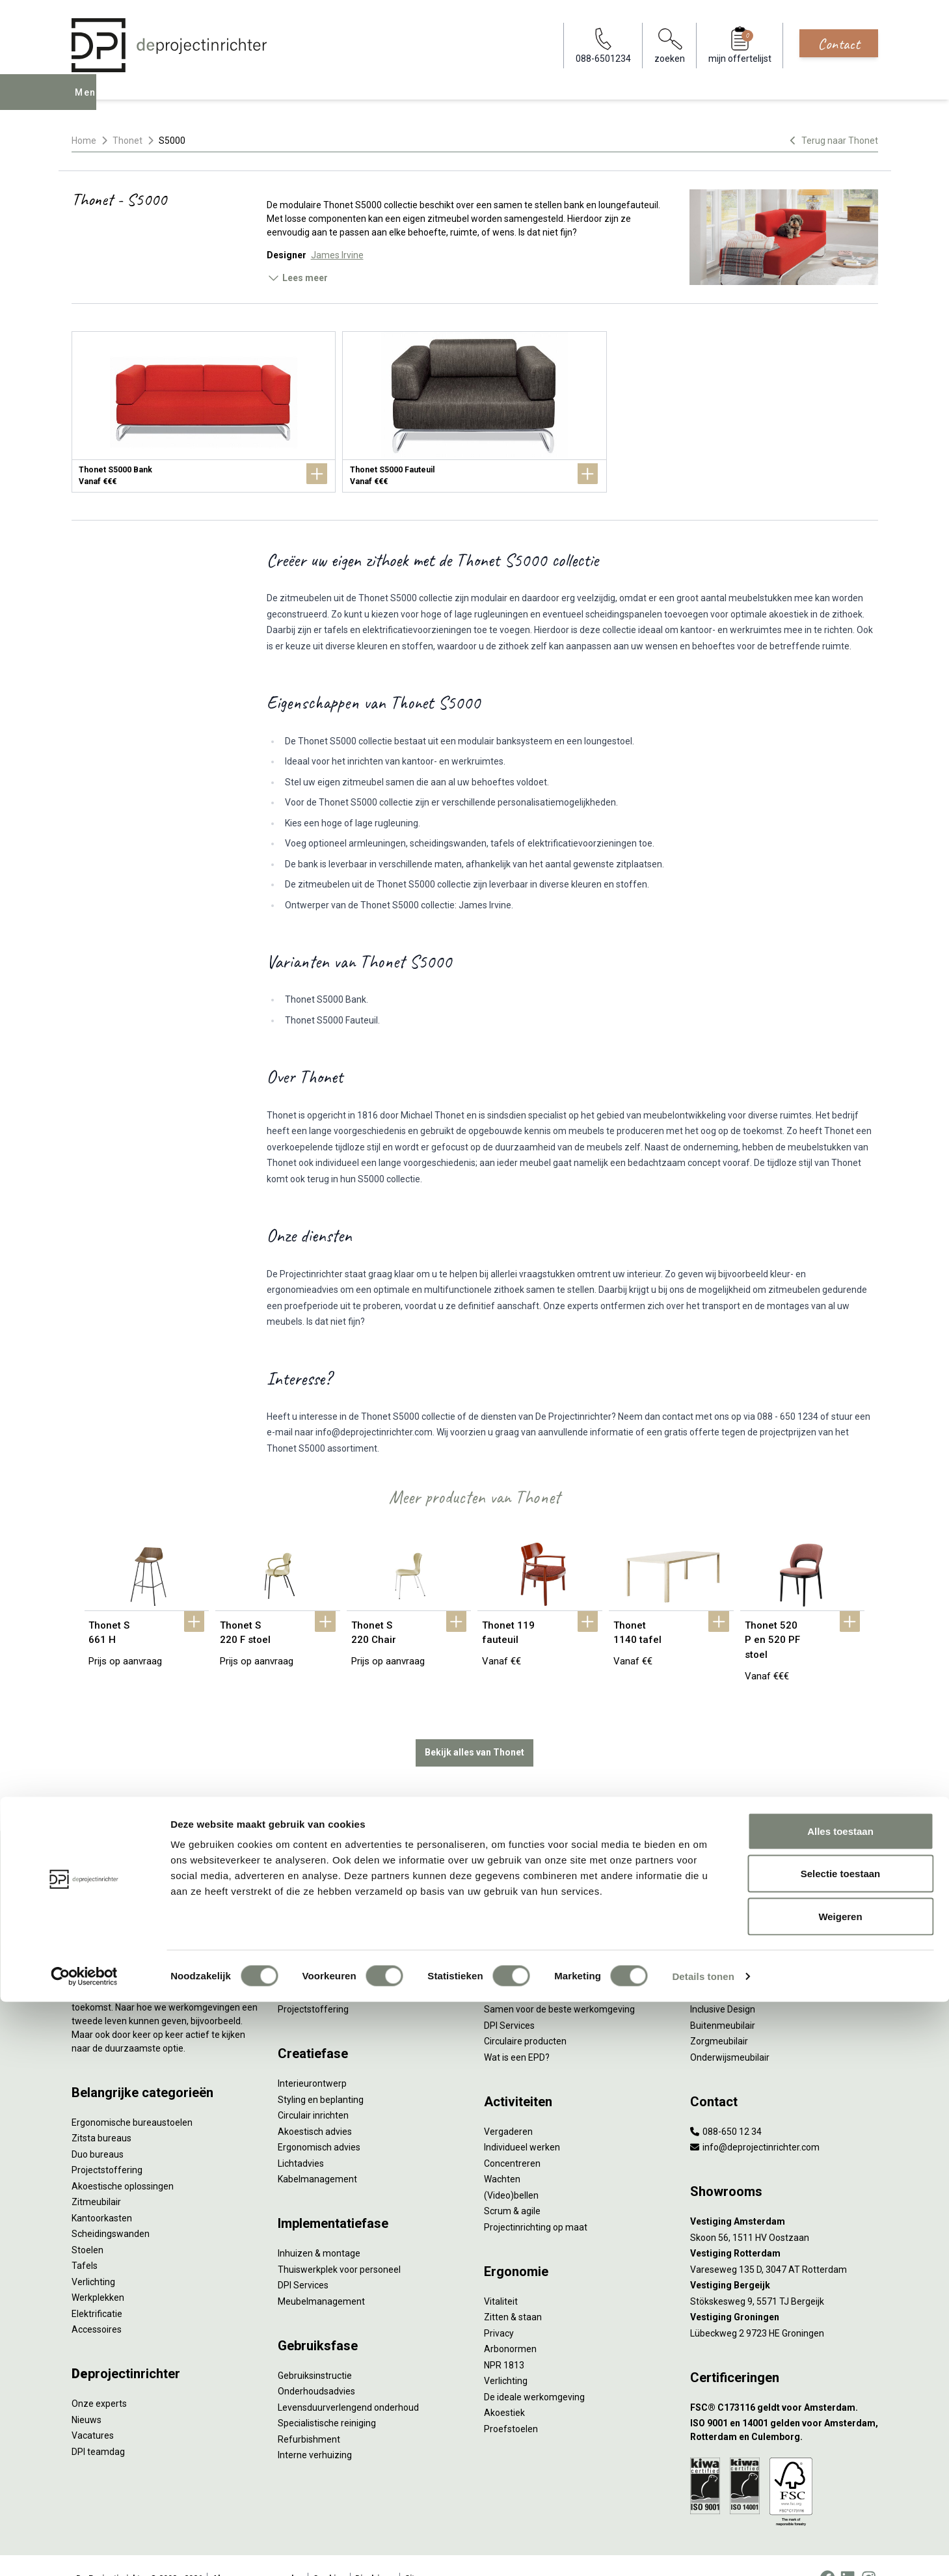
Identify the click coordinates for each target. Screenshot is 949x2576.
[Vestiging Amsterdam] (784, 2196)
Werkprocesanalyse (318, 1887)
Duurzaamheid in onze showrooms (556, 1903)
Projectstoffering (107, 2144)
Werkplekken (98, 2271)
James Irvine (337, 255)
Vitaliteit (501, 2275)
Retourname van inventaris (333, 1967)
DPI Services (303, 2259)
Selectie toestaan (841, 2448)
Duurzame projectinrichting (540, 1967)
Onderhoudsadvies (316, 2365)
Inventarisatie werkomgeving (337, 1871)
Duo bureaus (98, 2127)
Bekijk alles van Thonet (474, 1726)
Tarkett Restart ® (520, 1951)
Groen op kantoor (725, 1951)
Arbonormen (510, 2323)
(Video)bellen (511, 2168)
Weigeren (840, 2490)
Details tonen (703, 2550)
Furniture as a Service (322, 1903)
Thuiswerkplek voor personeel (339, 2243)
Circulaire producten (525, 2015)
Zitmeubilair (96, 2176)
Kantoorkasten (102, 2191)
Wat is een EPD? (517, 2031)
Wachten (502, 2153)
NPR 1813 (504, 2338)
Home (84, 140)
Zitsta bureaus (101, 2112)
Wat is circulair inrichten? (534, 1871)
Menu (89, 101)
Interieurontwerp (312, 2057)
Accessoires (97, 2303)
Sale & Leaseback (314, 1935)
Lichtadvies (301, 2137)
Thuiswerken (716, 1903)
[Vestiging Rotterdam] (784, 2227)
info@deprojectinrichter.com (755, 2121)
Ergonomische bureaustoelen (132, 2096)
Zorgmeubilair (719, 2015)
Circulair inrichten (313, 2089)
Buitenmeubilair (722, 1999)
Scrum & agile (512, 2185)
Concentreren (512, 2137)
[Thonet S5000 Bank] (203, 412)
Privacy (499, 2306)
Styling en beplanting (321, 2073)
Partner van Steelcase (735, 1967)
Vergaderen (508, 2105)
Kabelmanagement (317, 2153)
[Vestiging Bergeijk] (784, 2259)
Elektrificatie (97, 2287)
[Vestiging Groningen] (784, 2291)
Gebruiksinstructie (315, 2349)
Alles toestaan (840, 2405)
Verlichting (93, 2255)
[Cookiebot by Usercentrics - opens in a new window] (84, 2550)
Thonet (127, 140)
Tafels (85, 2239)
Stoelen (87, 2223)
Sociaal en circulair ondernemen (549, 1887)
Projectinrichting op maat (535, 2200)
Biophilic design (721, 1919)
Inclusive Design (722, 1983)
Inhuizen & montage (319, 2227)
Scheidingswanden (111, 2208)
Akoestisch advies (315, 2105)
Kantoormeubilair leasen (328, 1919)
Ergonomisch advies (319, 2121)
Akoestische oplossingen (123, 2159)
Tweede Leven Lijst (523, 1919)
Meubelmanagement (321, 2275)
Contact (839, 43)
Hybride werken (722, 1887)
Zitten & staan (513, 2291)
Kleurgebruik (716, 1935)
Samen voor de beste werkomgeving (559, 1983)
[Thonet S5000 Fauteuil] (474, 412)
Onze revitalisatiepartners (537, 1935)
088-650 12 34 (726, 2105)
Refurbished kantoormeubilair (339, 1951)
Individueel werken (522, 2121)
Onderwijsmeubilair (729, 2031)
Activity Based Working (737, 1871)
